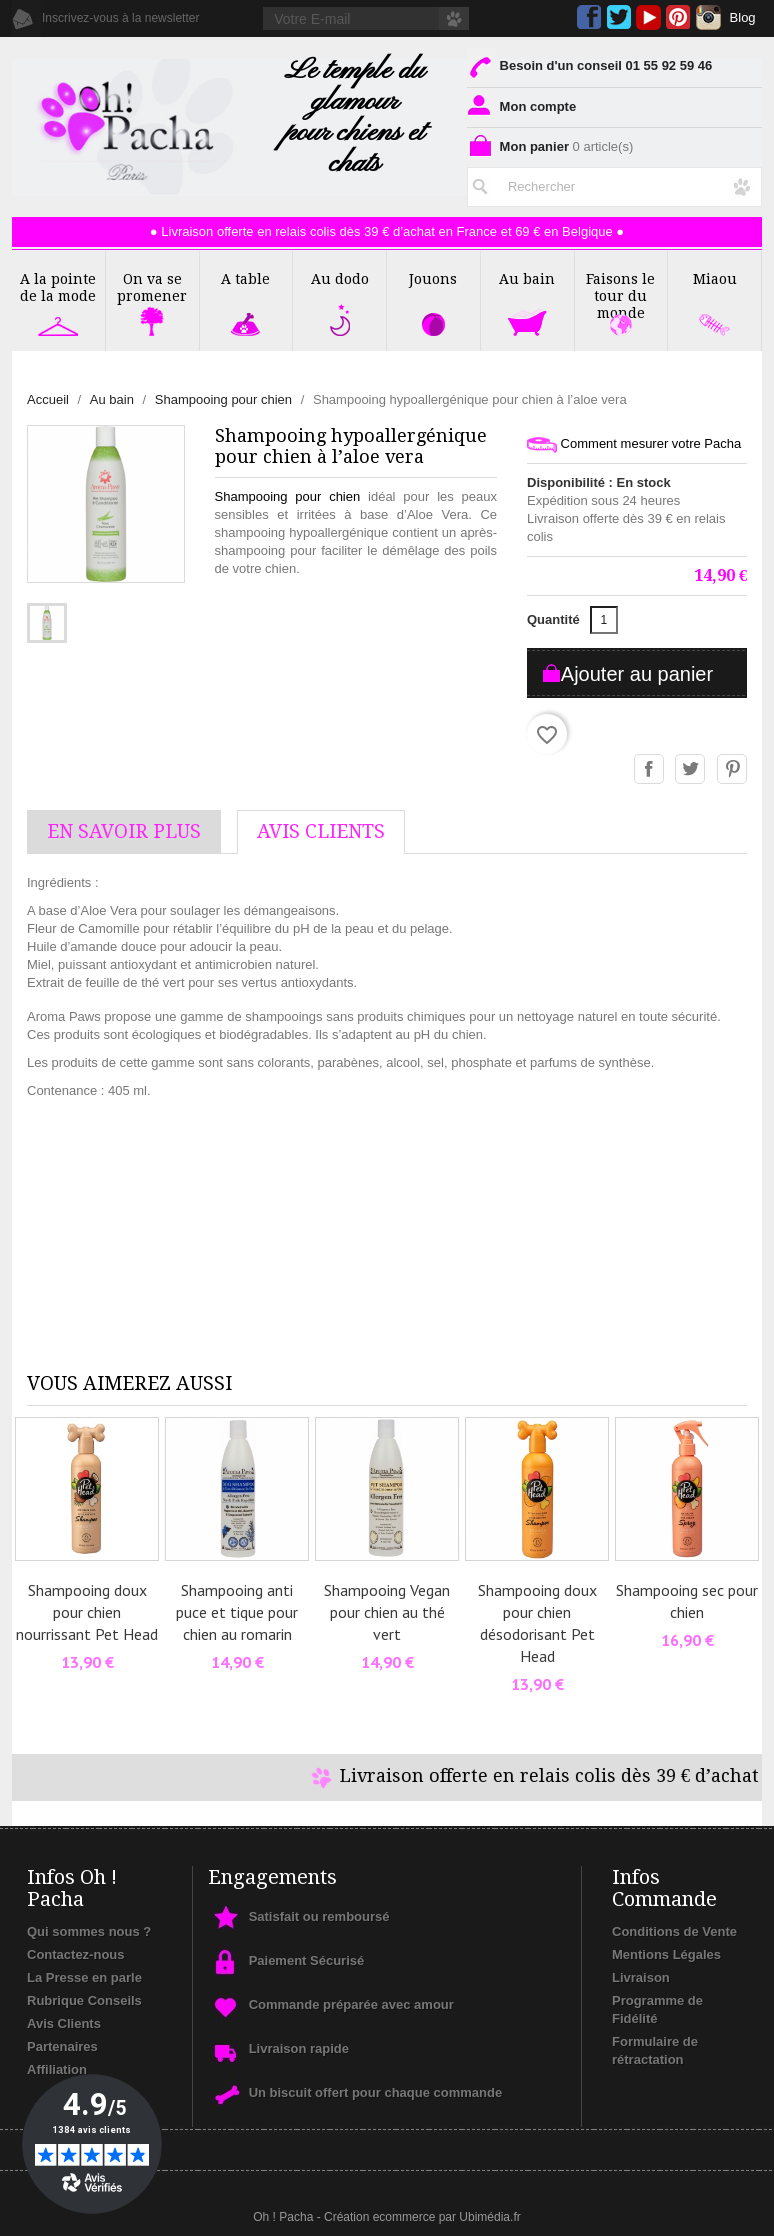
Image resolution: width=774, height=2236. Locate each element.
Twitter (618, 17)
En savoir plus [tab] (124, 831)
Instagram (708, 17)
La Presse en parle (84, 1977)
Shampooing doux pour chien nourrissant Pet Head (87, 1612)
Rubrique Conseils (84, 2000)
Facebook (589, 17)
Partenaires (62, 2046)
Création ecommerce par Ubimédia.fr (422, 2217)
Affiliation (57, 2069)
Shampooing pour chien (288, 496)
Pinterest (678, 17)
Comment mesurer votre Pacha (634, 444)
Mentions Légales (666, 1954)
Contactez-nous (76, 1954)
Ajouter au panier (637, 674)
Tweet (691, 770)
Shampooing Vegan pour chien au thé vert (387, 1612)
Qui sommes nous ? (89, 1931)
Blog (743, 17)
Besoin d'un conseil (589, 65)
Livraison (641, 1977)
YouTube (648, 17)
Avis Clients (64, 2023)
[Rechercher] (614, 187)
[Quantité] (604, 620)
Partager (650, 770)
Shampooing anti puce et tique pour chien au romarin (237, 1612)
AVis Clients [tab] (321, 831)
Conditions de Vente (674, 1931)
